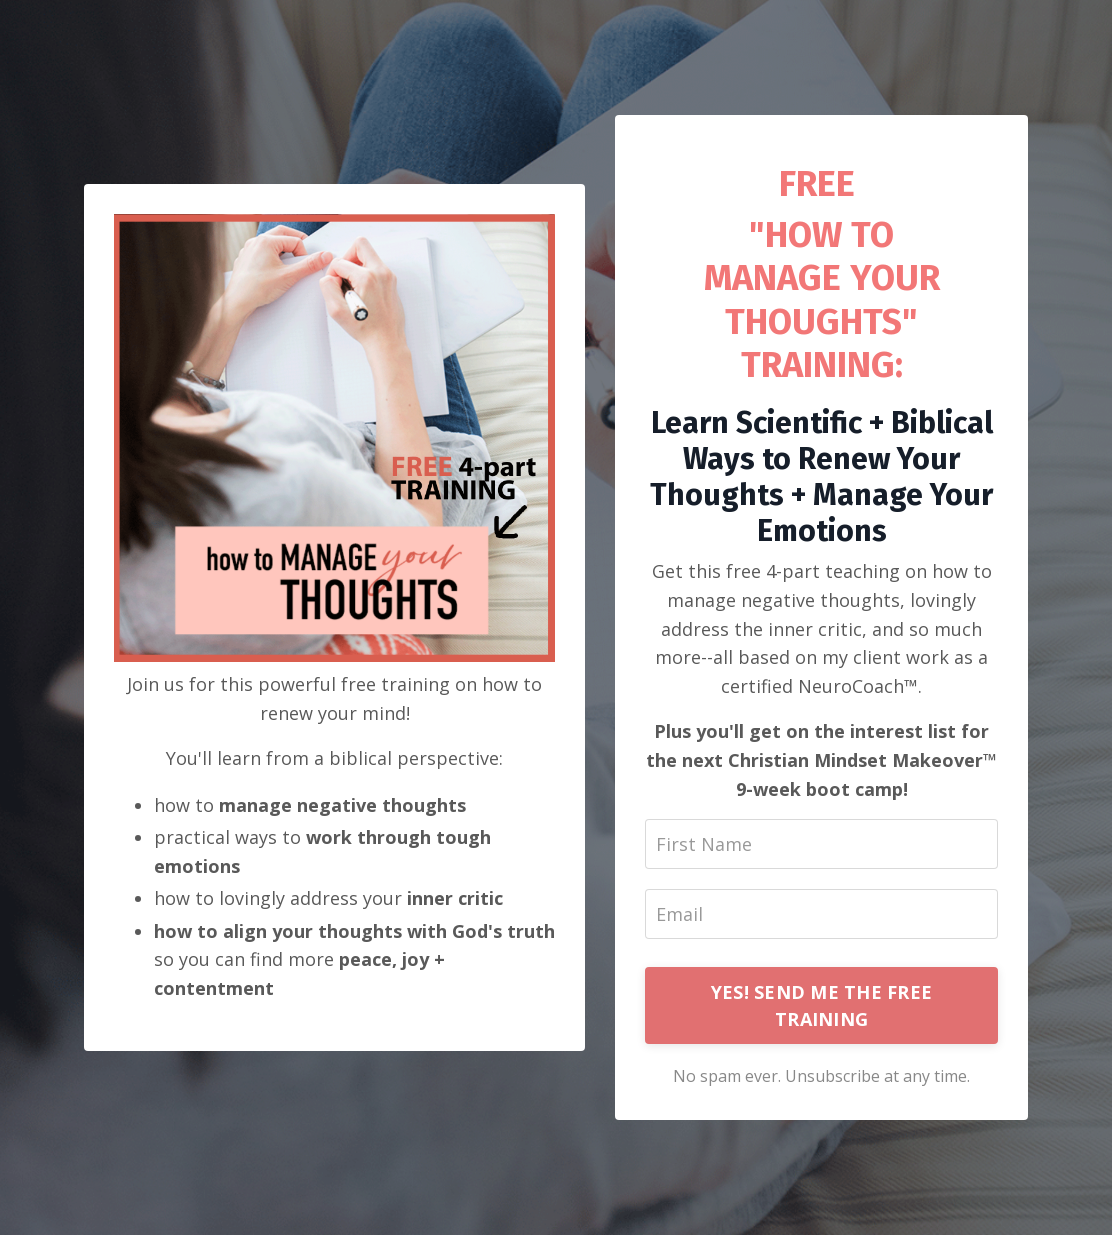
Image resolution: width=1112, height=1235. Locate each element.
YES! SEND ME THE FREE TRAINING (821, 1005)
